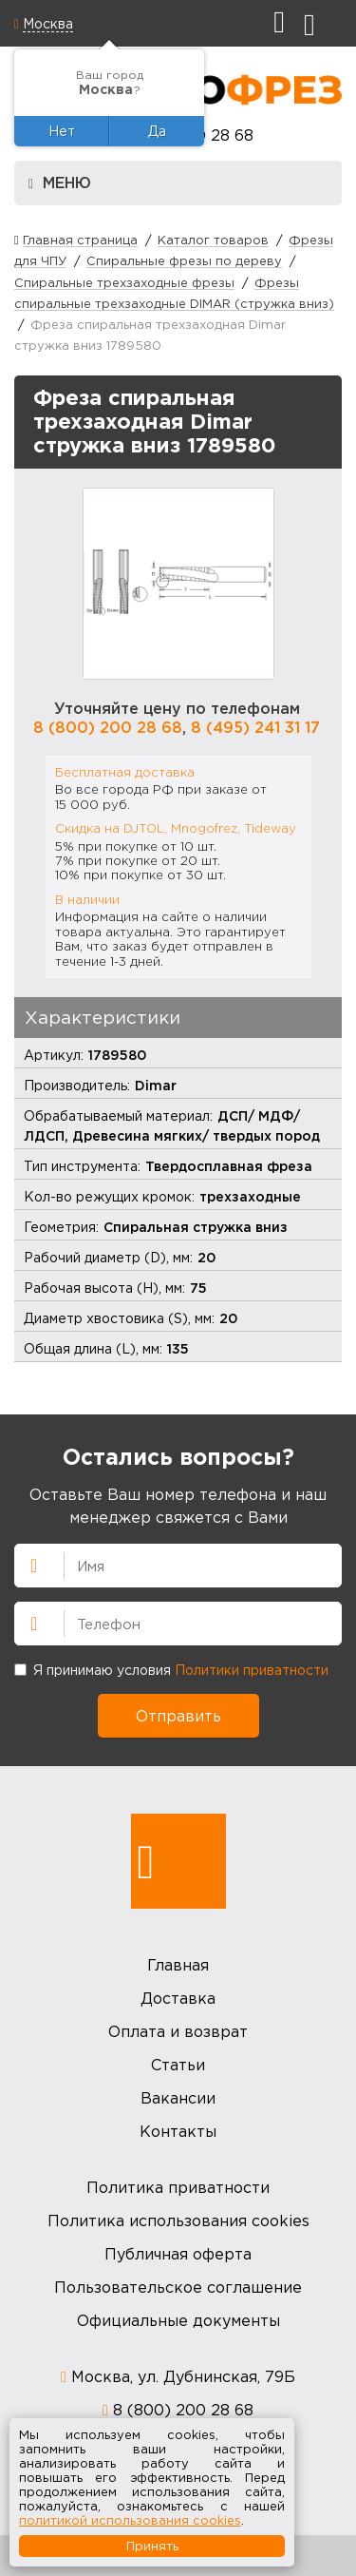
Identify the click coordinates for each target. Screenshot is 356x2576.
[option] (178, 584)
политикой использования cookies (130, 2520)
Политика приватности (178, 2187)
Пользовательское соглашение (178, 2287)
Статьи (178, 2064)
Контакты (178, 2131)
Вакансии (178, 2097)
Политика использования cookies (178, 2220)
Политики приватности (251, 1670)
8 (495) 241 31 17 (255, 727)
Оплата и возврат (178, 2031)
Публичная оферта (178, 2253)
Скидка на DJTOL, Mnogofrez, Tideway (175, 828)
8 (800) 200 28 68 (107, 727)
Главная (178, 1964)
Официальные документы (178, 2320)
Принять (152, 2545)
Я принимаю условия (171, 1670)
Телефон (25, 1621)
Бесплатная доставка (125, 772)
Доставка (178, 1998)
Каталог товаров (213, 239)
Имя (25, 1563)
